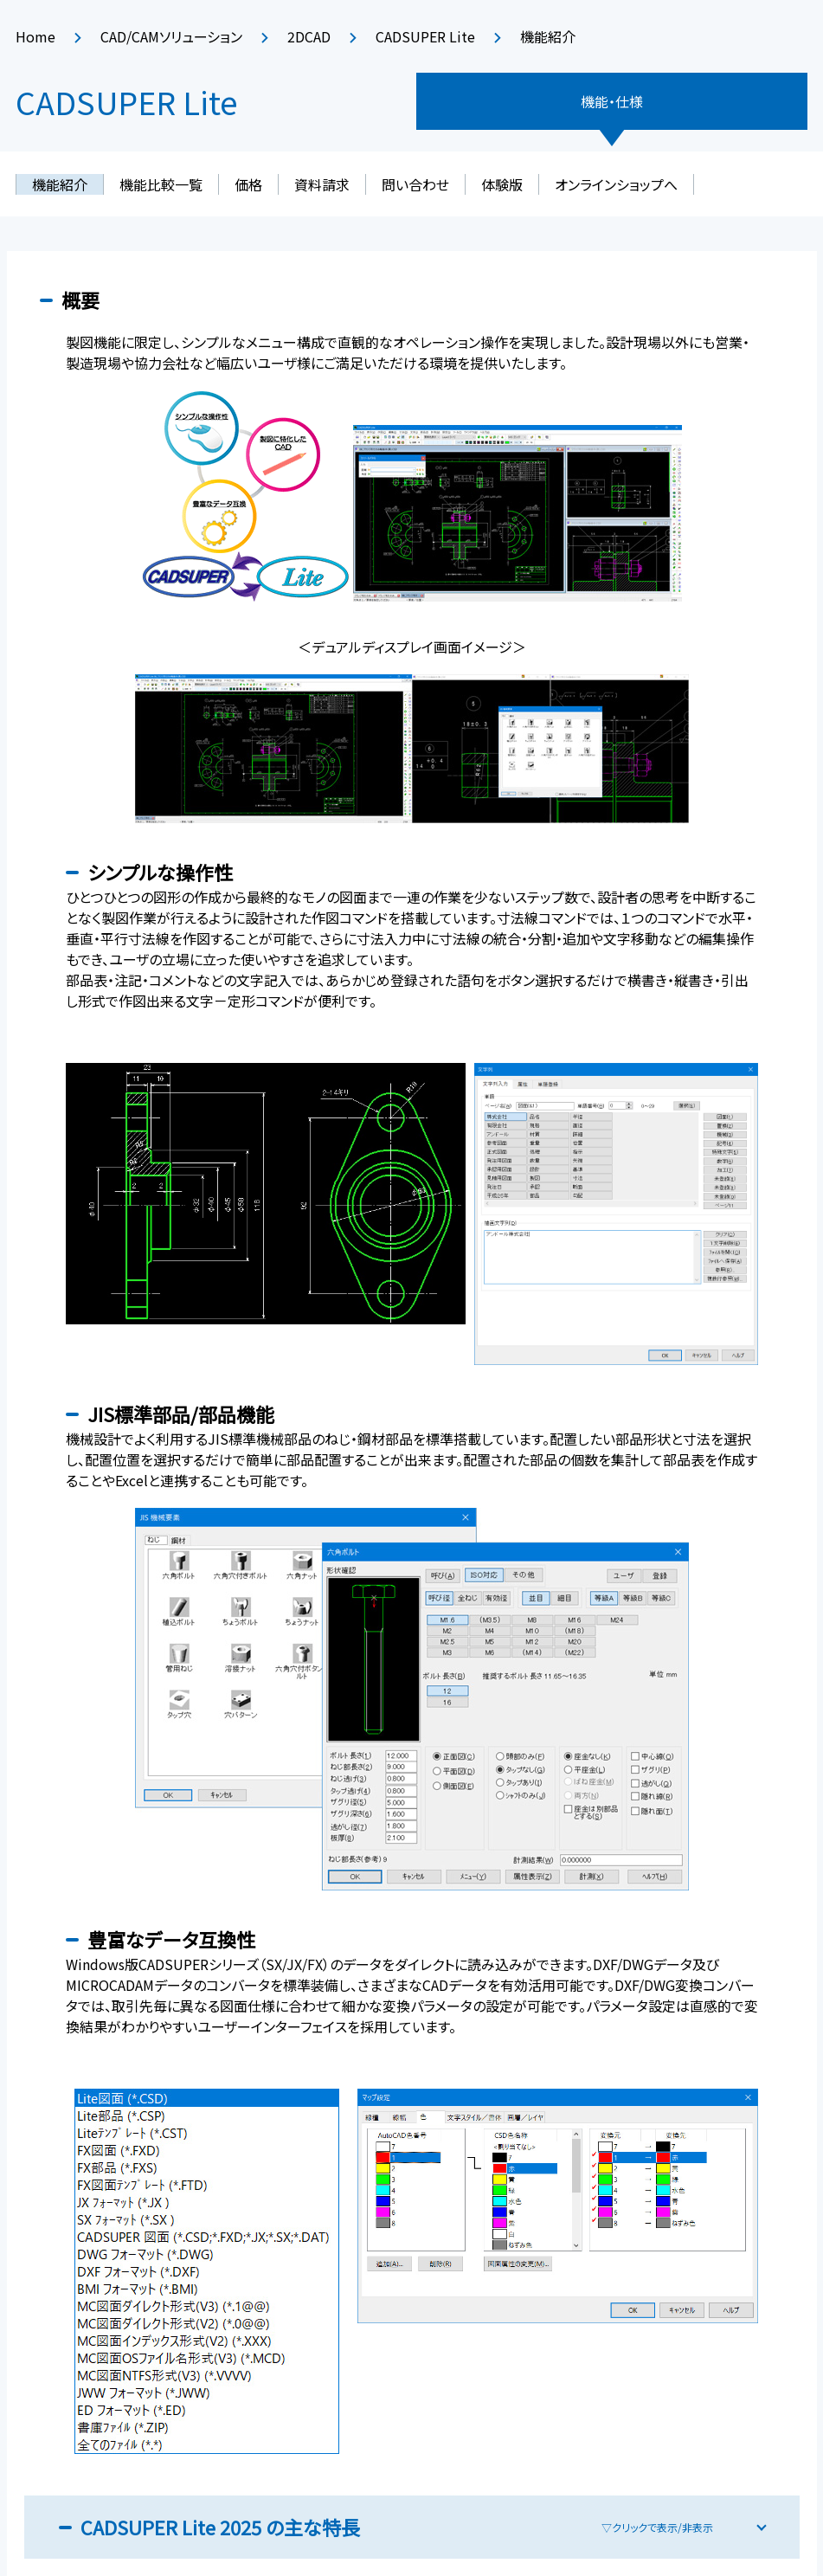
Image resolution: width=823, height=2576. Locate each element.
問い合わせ (415, 184)
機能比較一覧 (161, 184)
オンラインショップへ (616, 184)
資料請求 (322, 184)
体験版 (502, 184)
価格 (248, 184)
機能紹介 (59, 184)
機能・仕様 (612, 101)
